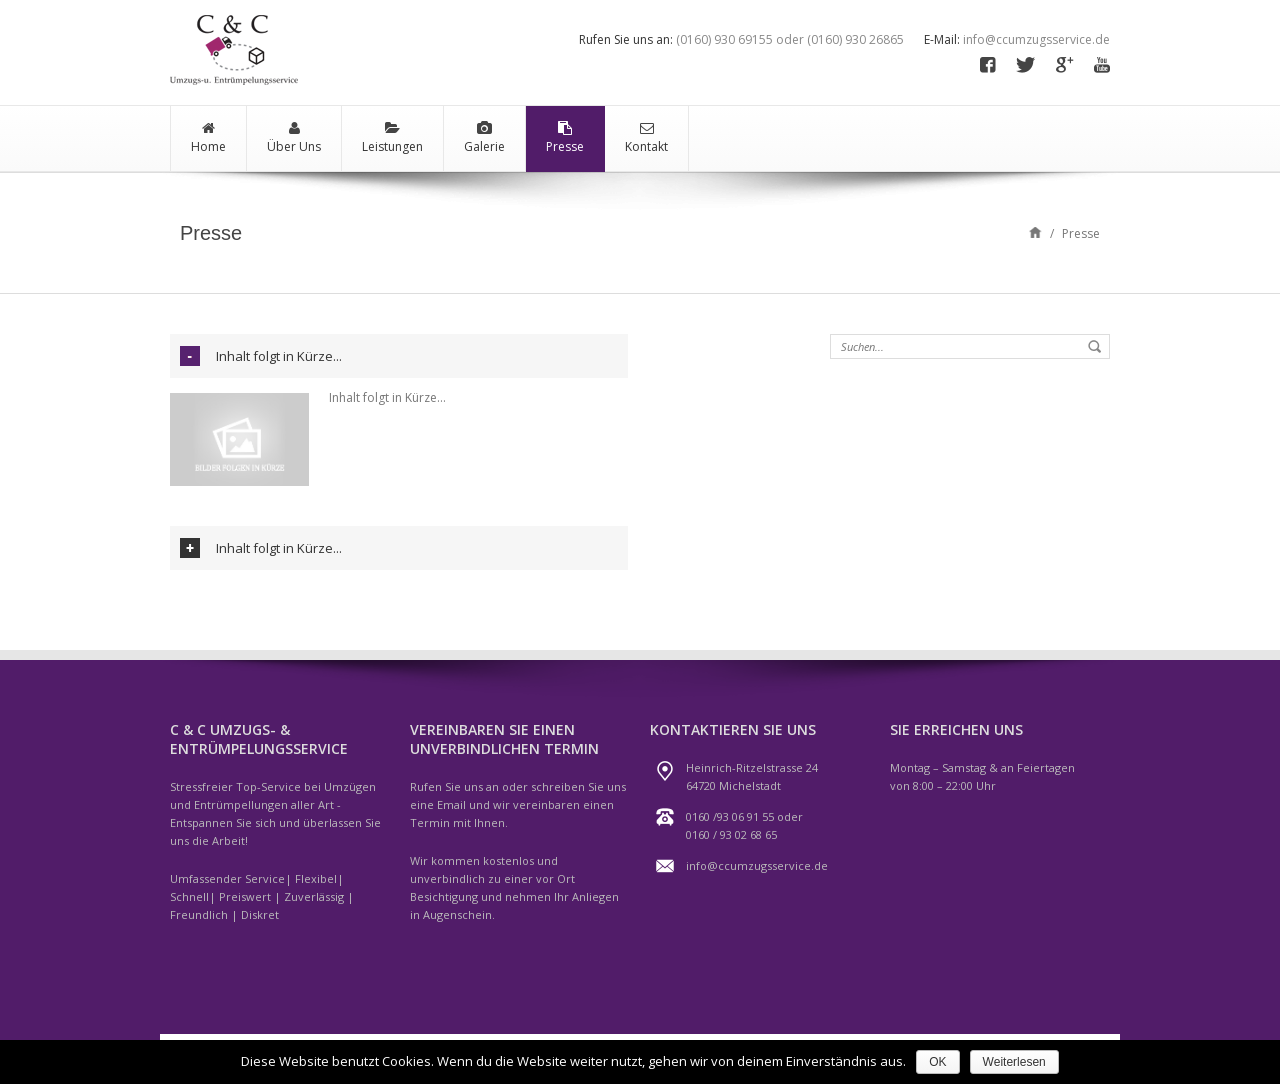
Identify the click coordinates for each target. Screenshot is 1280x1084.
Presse (565, 138)
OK (937, 1062)
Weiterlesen (1014, 1062)
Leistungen (392, 138)
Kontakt (646, 138)
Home (208, 138)
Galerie (484, 138)
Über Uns (294, 138)
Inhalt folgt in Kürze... (279, 356)
